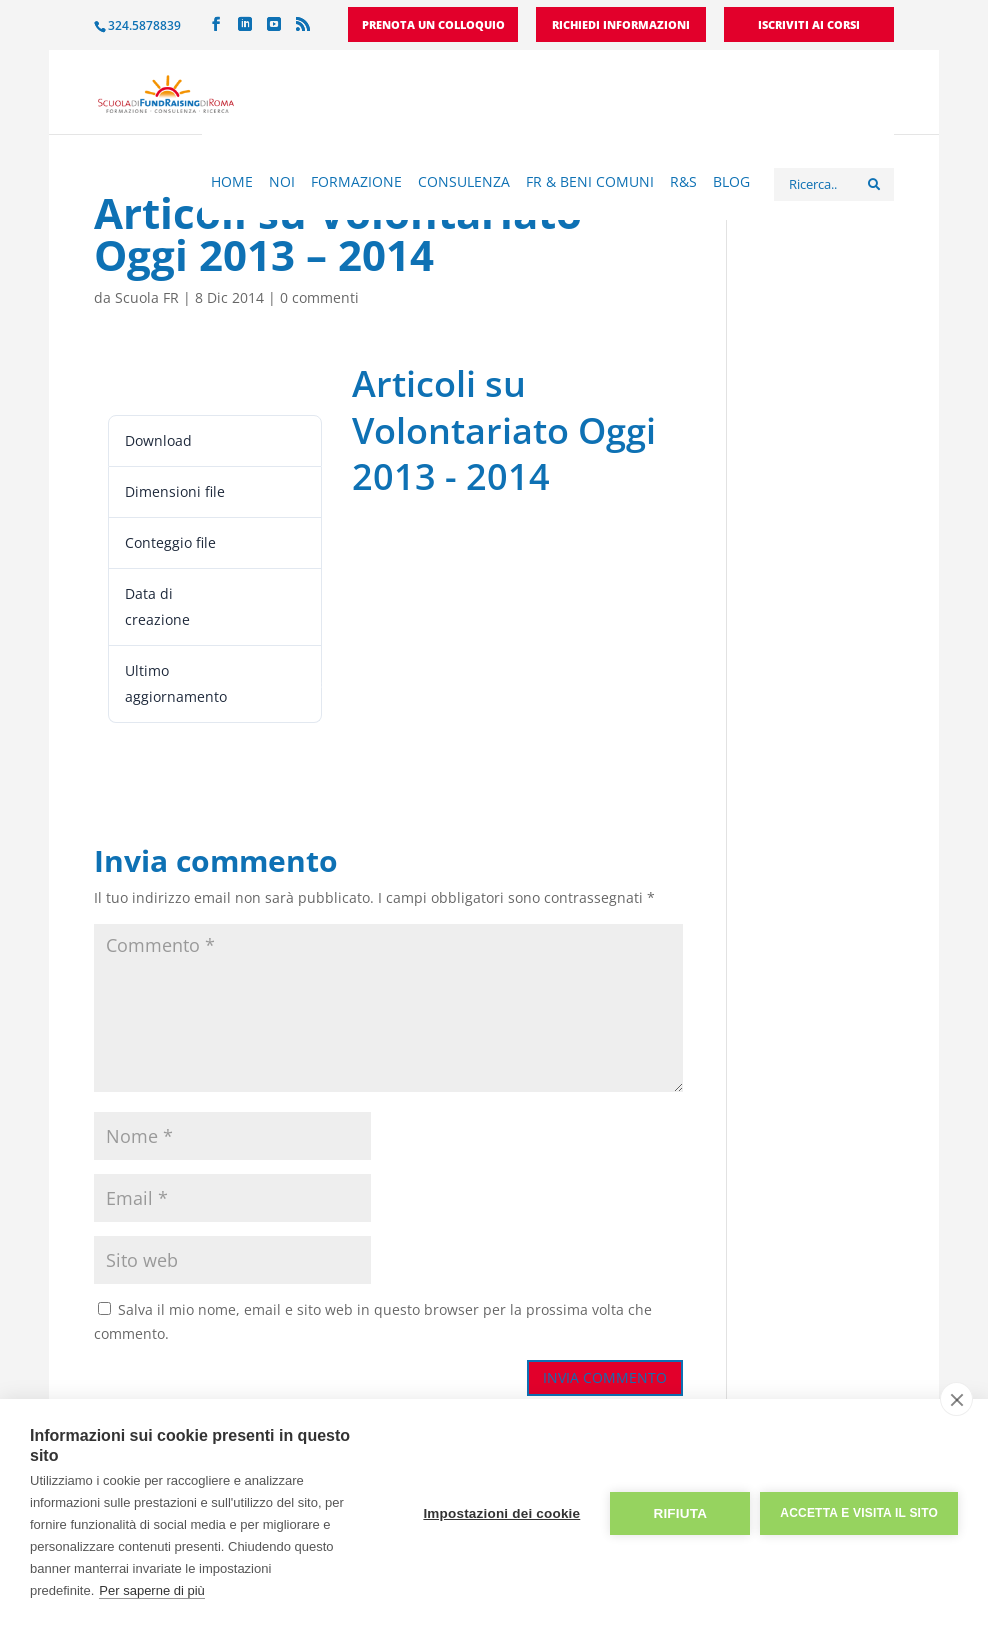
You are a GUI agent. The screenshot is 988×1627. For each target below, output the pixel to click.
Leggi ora (141, 379)
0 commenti (319, 297)
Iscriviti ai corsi (809, 25)
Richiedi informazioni (621, 25)
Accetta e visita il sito (859, 1513)
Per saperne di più (152, 1590)
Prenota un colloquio (433, 25)
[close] (956, 1399)
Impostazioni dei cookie (501, 1513)
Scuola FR (147, 297)
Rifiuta (680, 1513)
